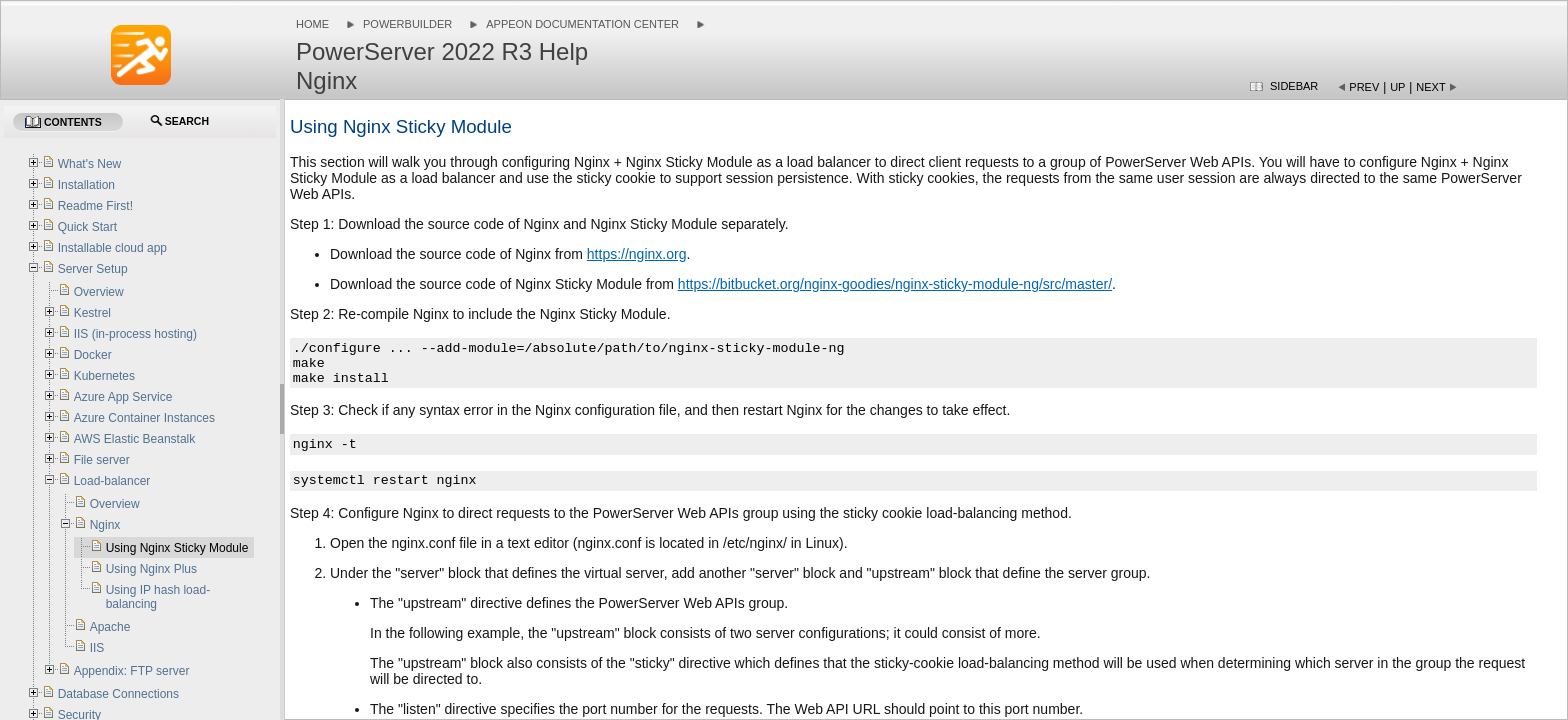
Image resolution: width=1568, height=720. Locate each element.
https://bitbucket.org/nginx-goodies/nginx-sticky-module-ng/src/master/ (895, 284)
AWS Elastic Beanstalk (135, 439)
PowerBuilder (407, 24)
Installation (86, 185)
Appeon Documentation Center (582, 24)
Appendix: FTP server (132, 671)
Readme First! (95, 206)
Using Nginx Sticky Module (177, 548)
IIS (97, 648)
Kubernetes (104, 376)
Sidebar (1294, 86)
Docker (93, 355)
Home (312, 24)
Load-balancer (112, 481)
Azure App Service (123, 397)
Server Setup (93, 269)
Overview (99, 292)
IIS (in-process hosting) (135, 334)
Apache (110, 627)
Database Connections (118, 694)
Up (1397, 87)
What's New (90, 164)
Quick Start (87, 227)
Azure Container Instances (144, 418)
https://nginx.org (637, 254)
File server (102, 460)
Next (1430, 87)
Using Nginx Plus (151, 569)
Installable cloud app (112, 248)
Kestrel (92, 313)
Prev (1364, 87)
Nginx (105, 525)
